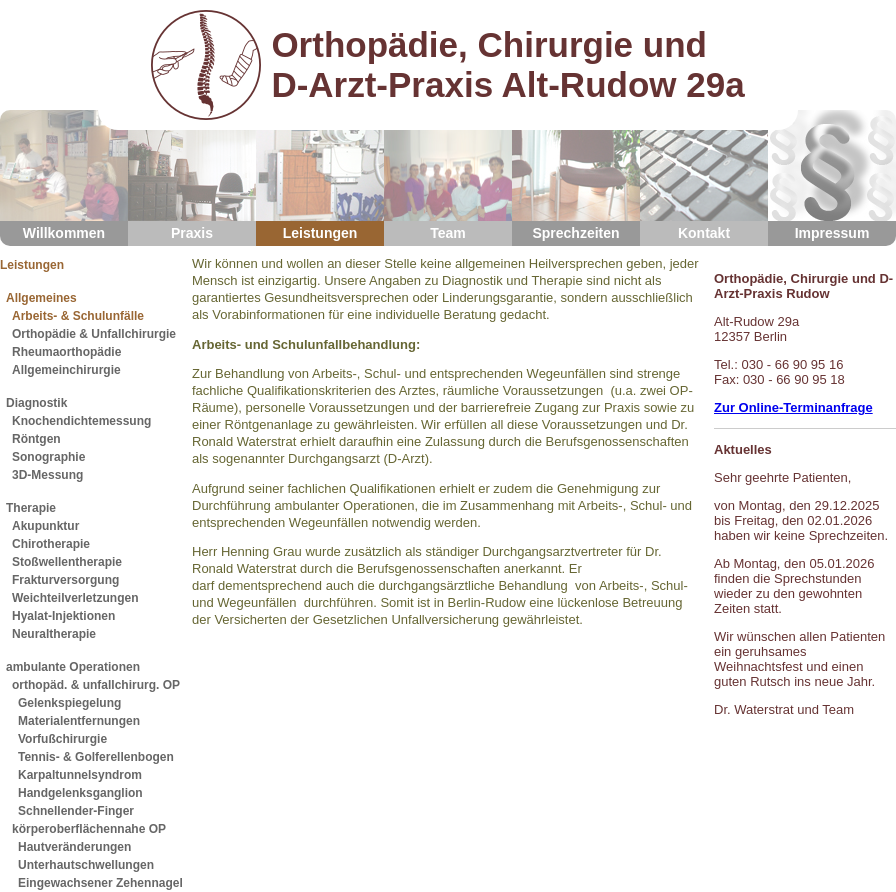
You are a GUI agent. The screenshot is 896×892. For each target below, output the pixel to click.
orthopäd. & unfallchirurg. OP (96, 685)
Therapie (31, 508)
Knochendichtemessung (81, 421)
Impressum (832, 175)
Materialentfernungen (79, 721)
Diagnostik (36, 403)
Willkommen (64, 175)
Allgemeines (41, 298)
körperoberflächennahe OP (89, 829)
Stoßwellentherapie (67, 562)
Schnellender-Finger (76, 811)
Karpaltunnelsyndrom (80, 775)
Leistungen (320, 175)
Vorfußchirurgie (62, 739)
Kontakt (704, 175)
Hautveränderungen (74, 847)
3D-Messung (47, 475)
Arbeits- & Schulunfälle (78, 316)
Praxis (192, 175)
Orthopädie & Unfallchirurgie (94, 334)
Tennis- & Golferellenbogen (96, 757)
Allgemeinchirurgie (66, 370)
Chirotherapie (51, 544)
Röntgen (36, 439)
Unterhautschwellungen (86, 865)
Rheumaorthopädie (66, 352)
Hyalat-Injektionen (63, 616)
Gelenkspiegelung (69, 703)
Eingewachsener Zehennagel (100, 883)
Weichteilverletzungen (75, 598)
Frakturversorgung (65, 580)
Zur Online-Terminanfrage (793, 407)
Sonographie (48, 457)
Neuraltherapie (54, 634)
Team (448, 175)
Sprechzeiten (576, 175)
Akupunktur (45, 526)
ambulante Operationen (73, 667)
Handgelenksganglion (80, 793)
